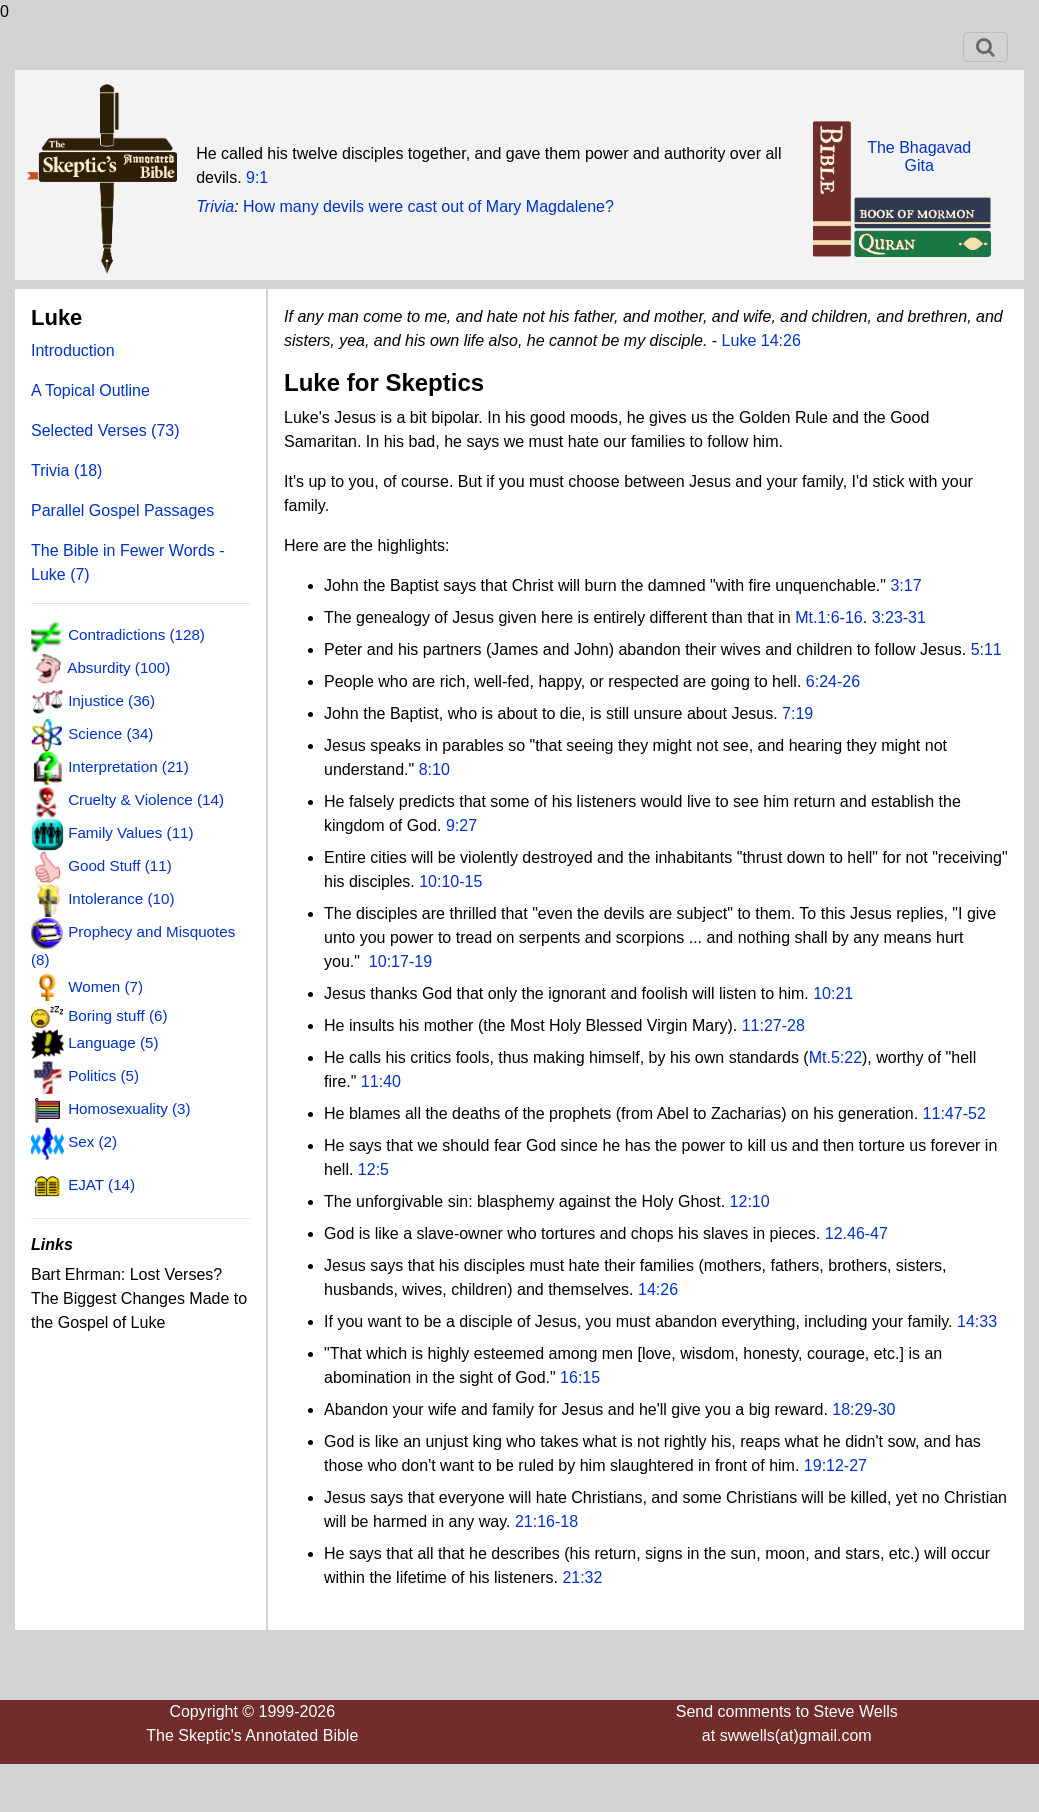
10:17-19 (400, 961)
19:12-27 (835, 1465)
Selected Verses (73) (105, 430)
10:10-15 (450, 881)
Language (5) (113, 1042)
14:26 (658, 1289)
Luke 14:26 (761, 340)
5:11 (986, 649)
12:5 (373, 1169)
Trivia (215, 206)
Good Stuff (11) (120, 865)
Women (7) (105, 987)
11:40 (381, 1081)
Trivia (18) (66, 470)
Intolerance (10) (121, 898)
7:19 (797, 713)
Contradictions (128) (136, 635)
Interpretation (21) (128, 766)
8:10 (434, 769)
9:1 (257, 177)
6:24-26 (833, 681)
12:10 (750, 1201)
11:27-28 (773, 1025)
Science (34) (110, 734)
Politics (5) (103, 1075)
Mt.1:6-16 (829, 617)
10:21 (833, 993)
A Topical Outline (90, 390)
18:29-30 (863, 1409)
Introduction (73, 350)
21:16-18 (546, 1521)
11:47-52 (954, 1113)
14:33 (977, 1321)
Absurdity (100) (118, 668)
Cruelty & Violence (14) (146, 799)
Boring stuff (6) (117, 1015)
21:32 (582, 1577)
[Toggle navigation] (985, 47)
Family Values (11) (130, 832)
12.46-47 (856, 1233)
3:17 (905, 585)
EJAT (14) (101, 1184)
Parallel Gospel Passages (122, 510)
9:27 (461, 825)
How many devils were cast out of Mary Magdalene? (428, 206)
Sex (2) (92, 1141)
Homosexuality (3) (129, 1108)
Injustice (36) (111, 701)
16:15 (580, 1377)
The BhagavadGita (919, 156)
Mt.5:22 (835, 1057)
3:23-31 (899, 617)
